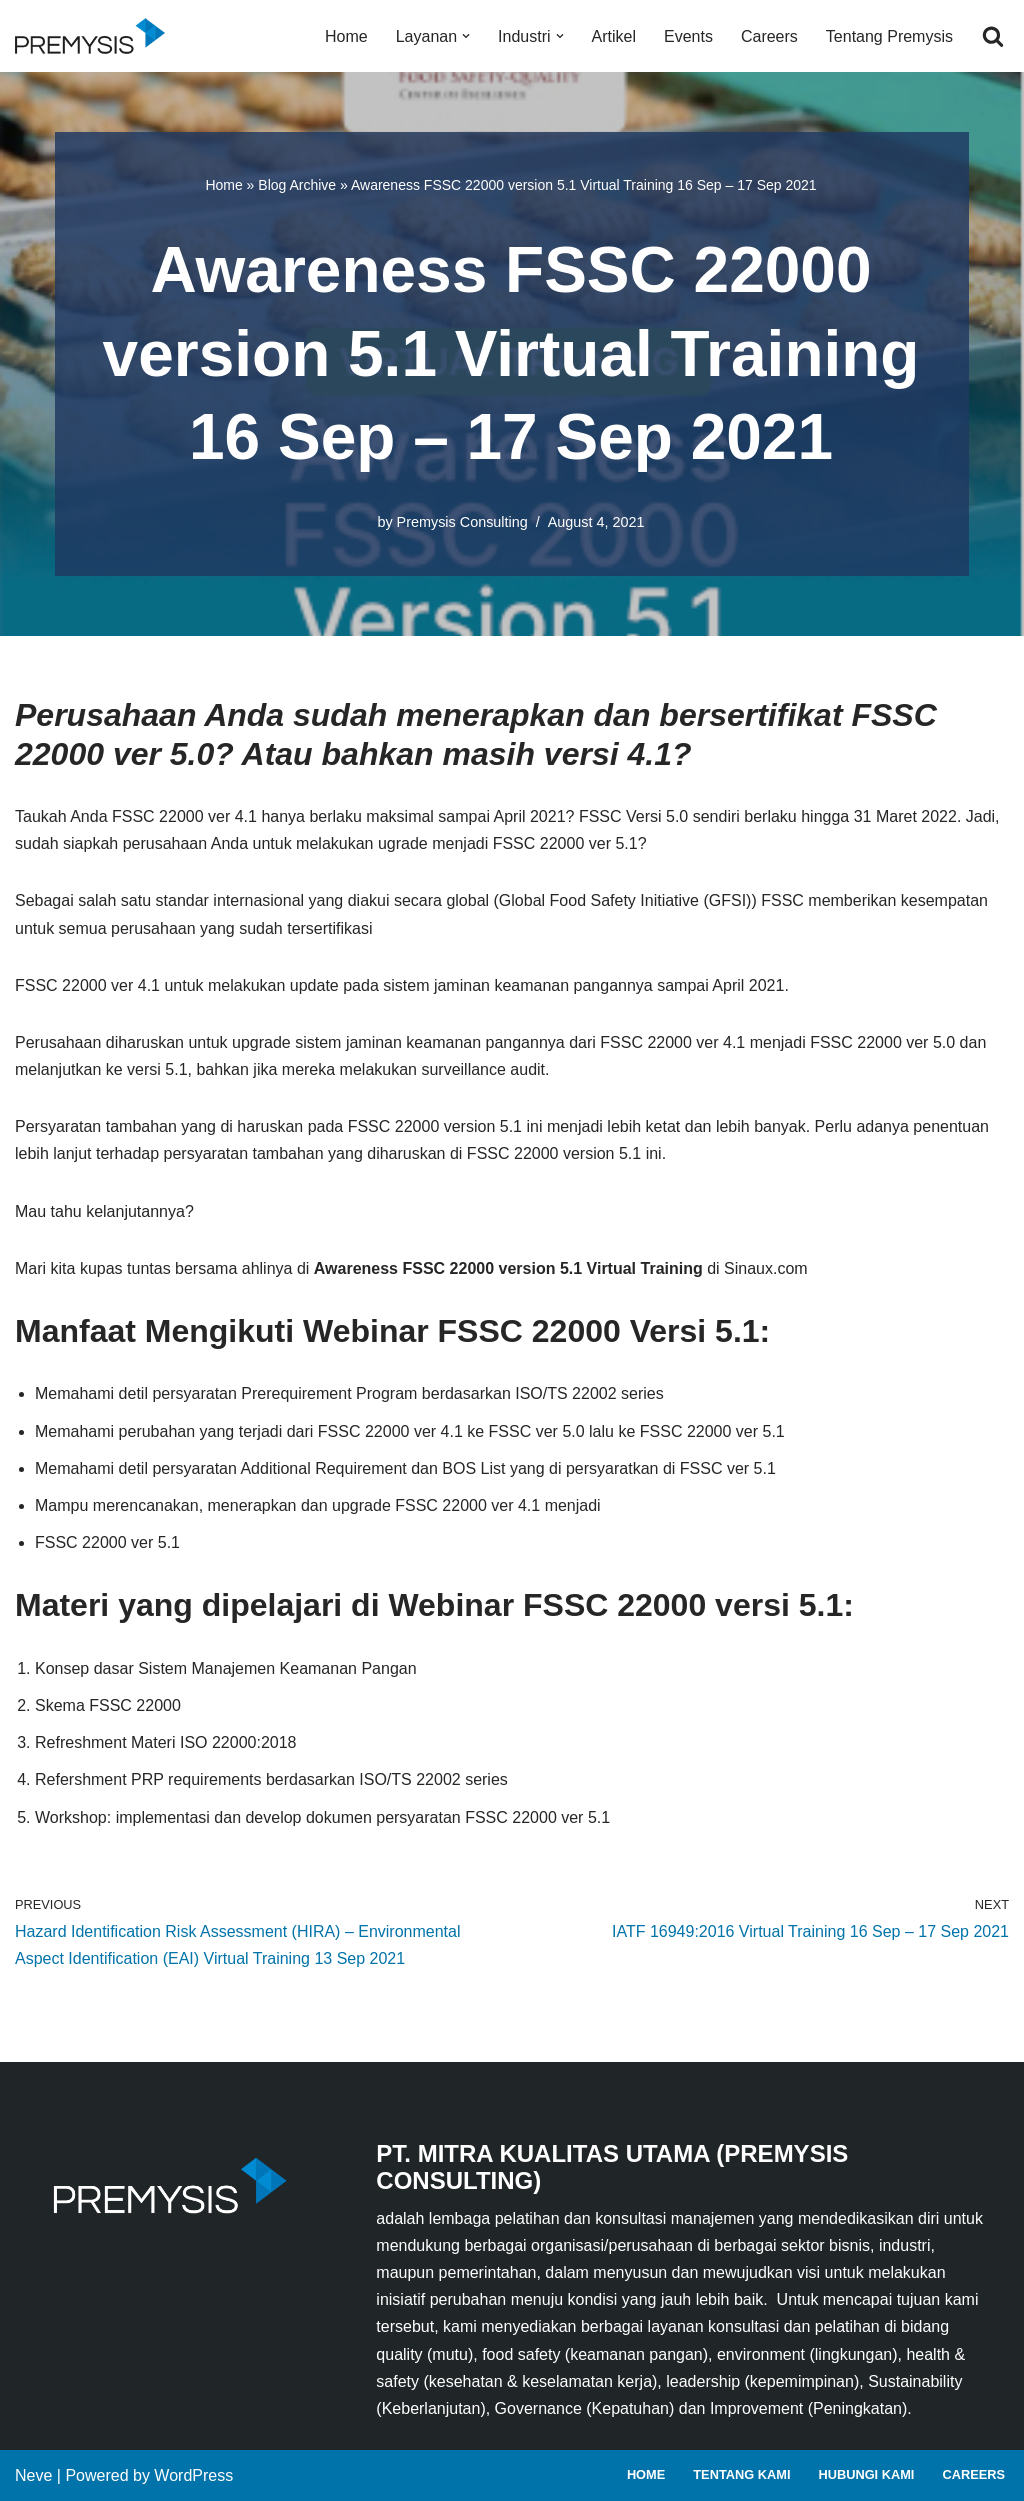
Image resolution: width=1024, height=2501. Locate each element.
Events (688, 36)
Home (346, 36)
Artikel (614, 36)
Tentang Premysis (889, 36)
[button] (466, 36)
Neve (33, 2475)
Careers (769, 36)
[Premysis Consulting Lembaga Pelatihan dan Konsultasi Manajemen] (95, 36)
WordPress (193, 2475)
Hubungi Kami (866, 2474)
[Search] (993, 36)
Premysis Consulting (462, 522)
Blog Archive (297, 185)
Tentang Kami (741, 2474)
